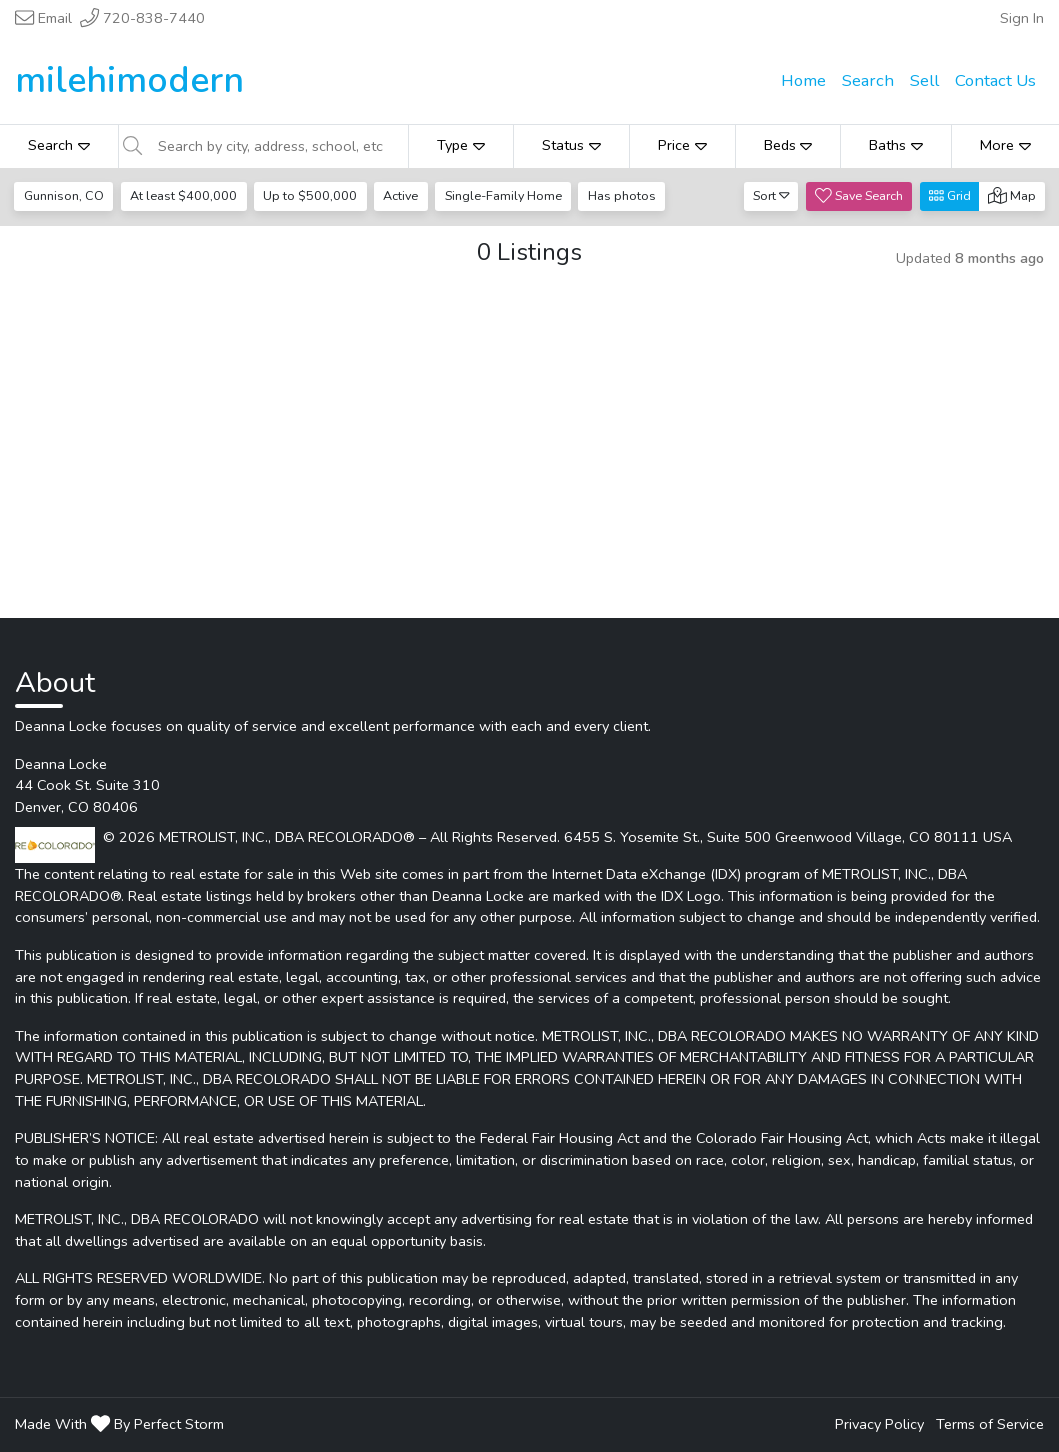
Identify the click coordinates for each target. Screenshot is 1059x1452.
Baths (896, 145)
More (1005, 145)
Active (400, 195)
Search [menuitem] (868, 80)
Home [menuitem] (803, 80)
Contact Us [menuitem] (995, 80)
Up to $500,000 (310, 195)
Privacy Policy (879, 1424)
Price (682, 145)
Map (1012, 195)
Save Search (859, 195)
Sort (771, 195)
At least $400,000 (183, 195)
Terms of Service (990, 1424)
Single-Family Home (503, 195)
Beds (788, 145)
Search (59, 145)
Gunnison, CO (64, 195)
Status (571, 145)
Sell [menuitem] (924, 80)
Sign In (1022, 18)
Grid (950, 195)
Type (461, 145)
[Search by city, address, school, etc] (277, 146)
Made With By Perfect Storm (119, 1424)
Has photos (622, 195)
